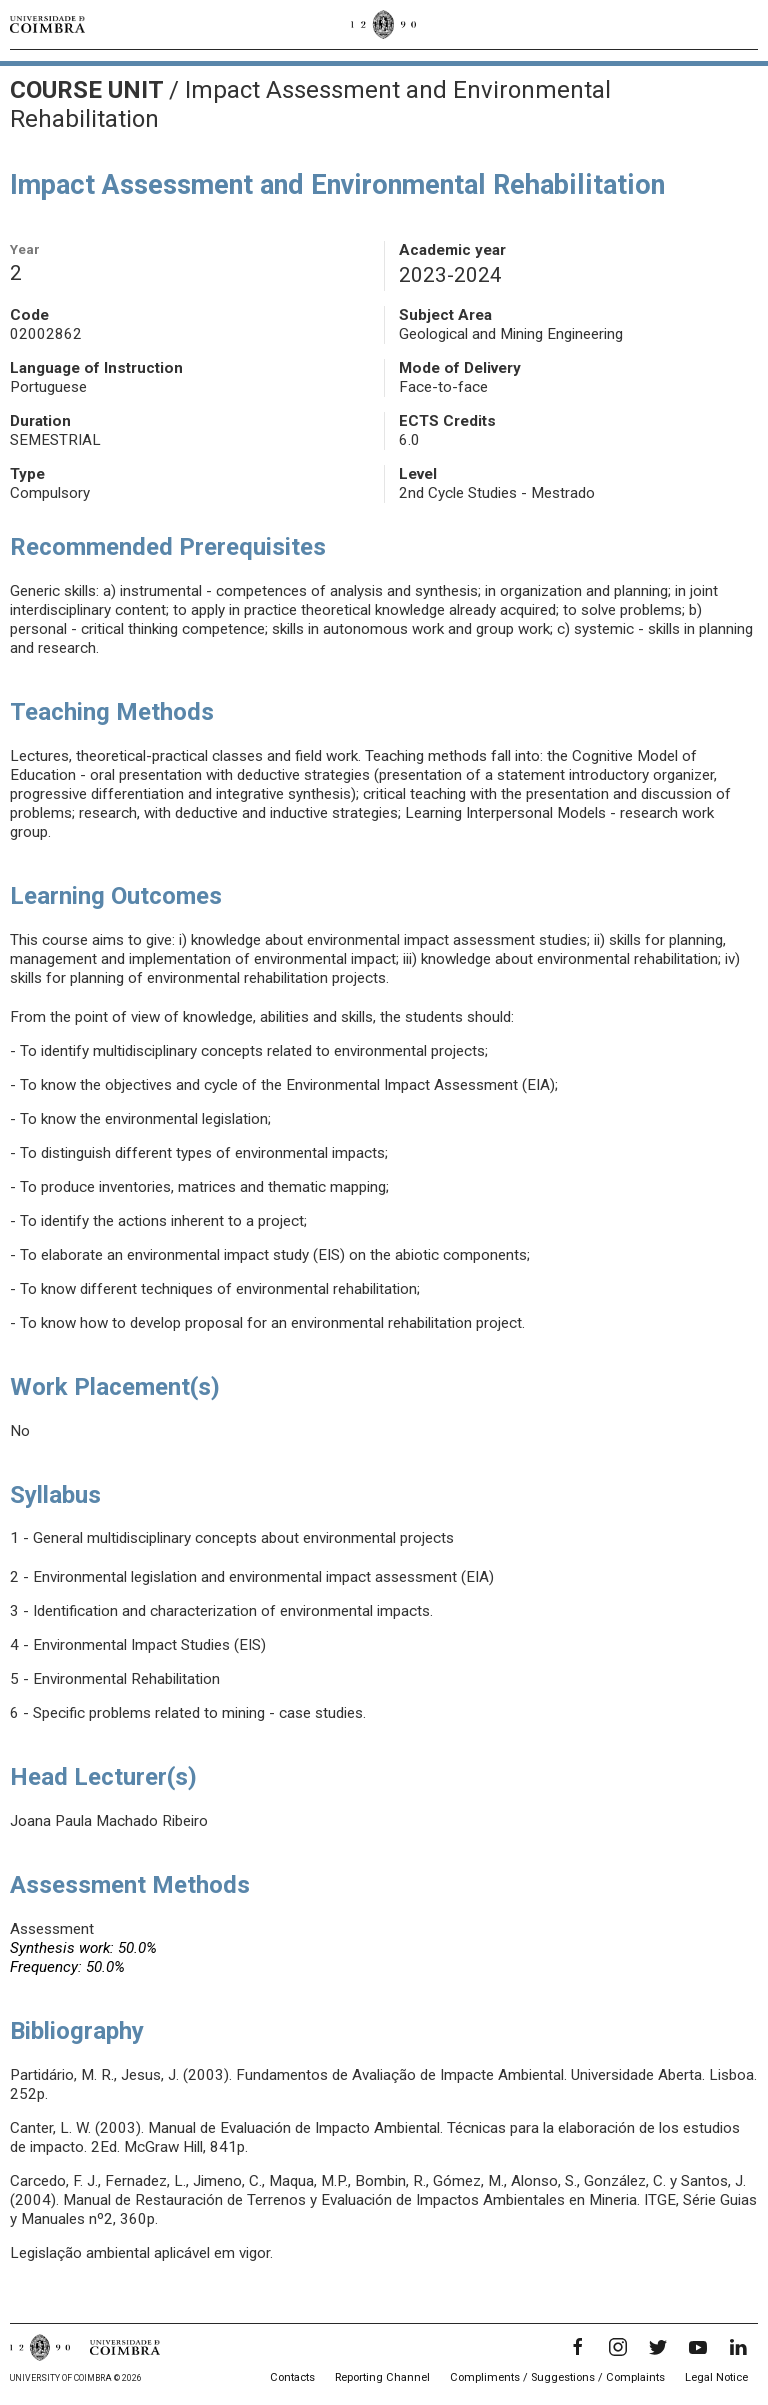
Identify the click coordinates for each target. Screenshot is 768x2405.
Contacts (292, 2377)
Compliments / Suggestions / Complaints (557, 2377)
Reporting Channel (382, 2377)
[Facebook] (578, 2347)
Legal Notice (716, 2377)
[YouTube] (698, 2347)
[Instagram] (618, 2347)
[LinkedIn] (738, 2347)
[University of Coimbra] (47, 24)
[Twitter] (658, 2347)
